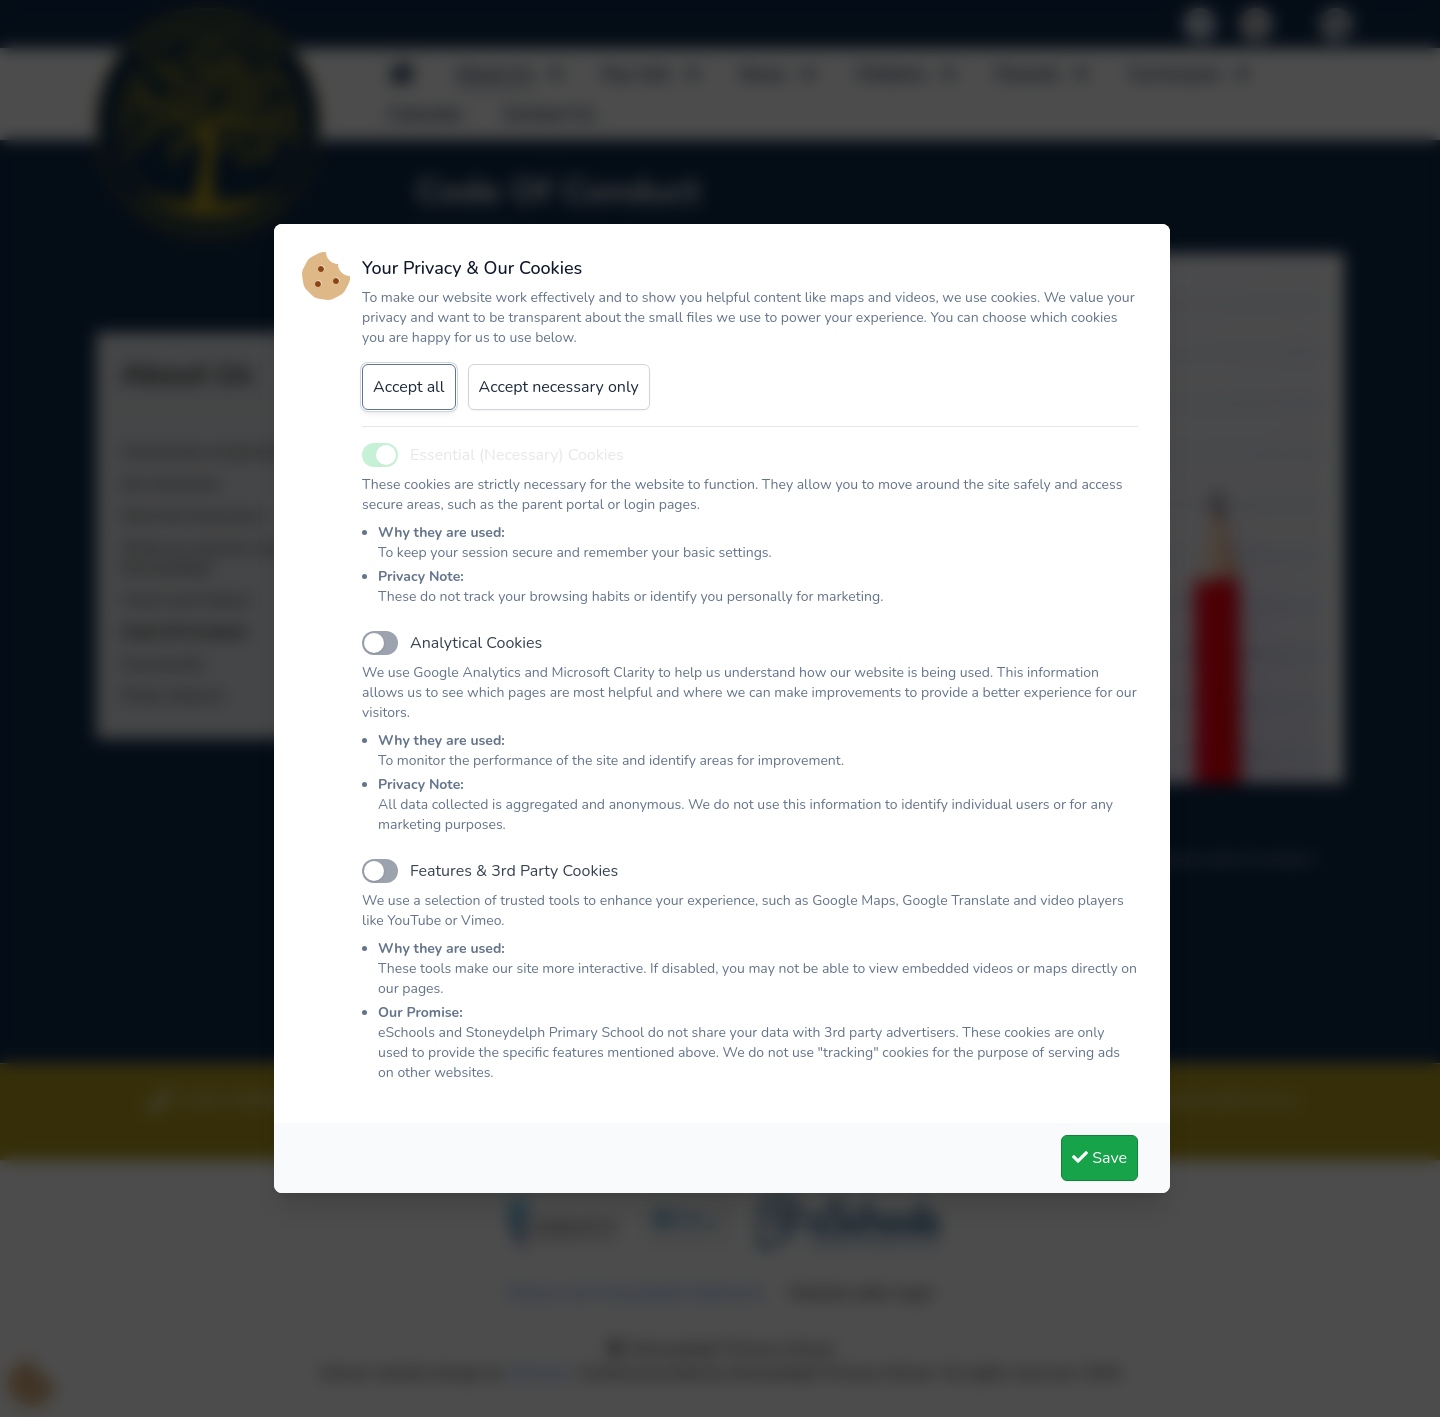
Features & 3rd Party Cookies (514, 871)
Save (1099, 1158)
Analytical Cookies (476, 643)
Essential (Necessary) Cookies (517, 455)
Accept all (409, 387)
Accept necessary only (559, 387)
